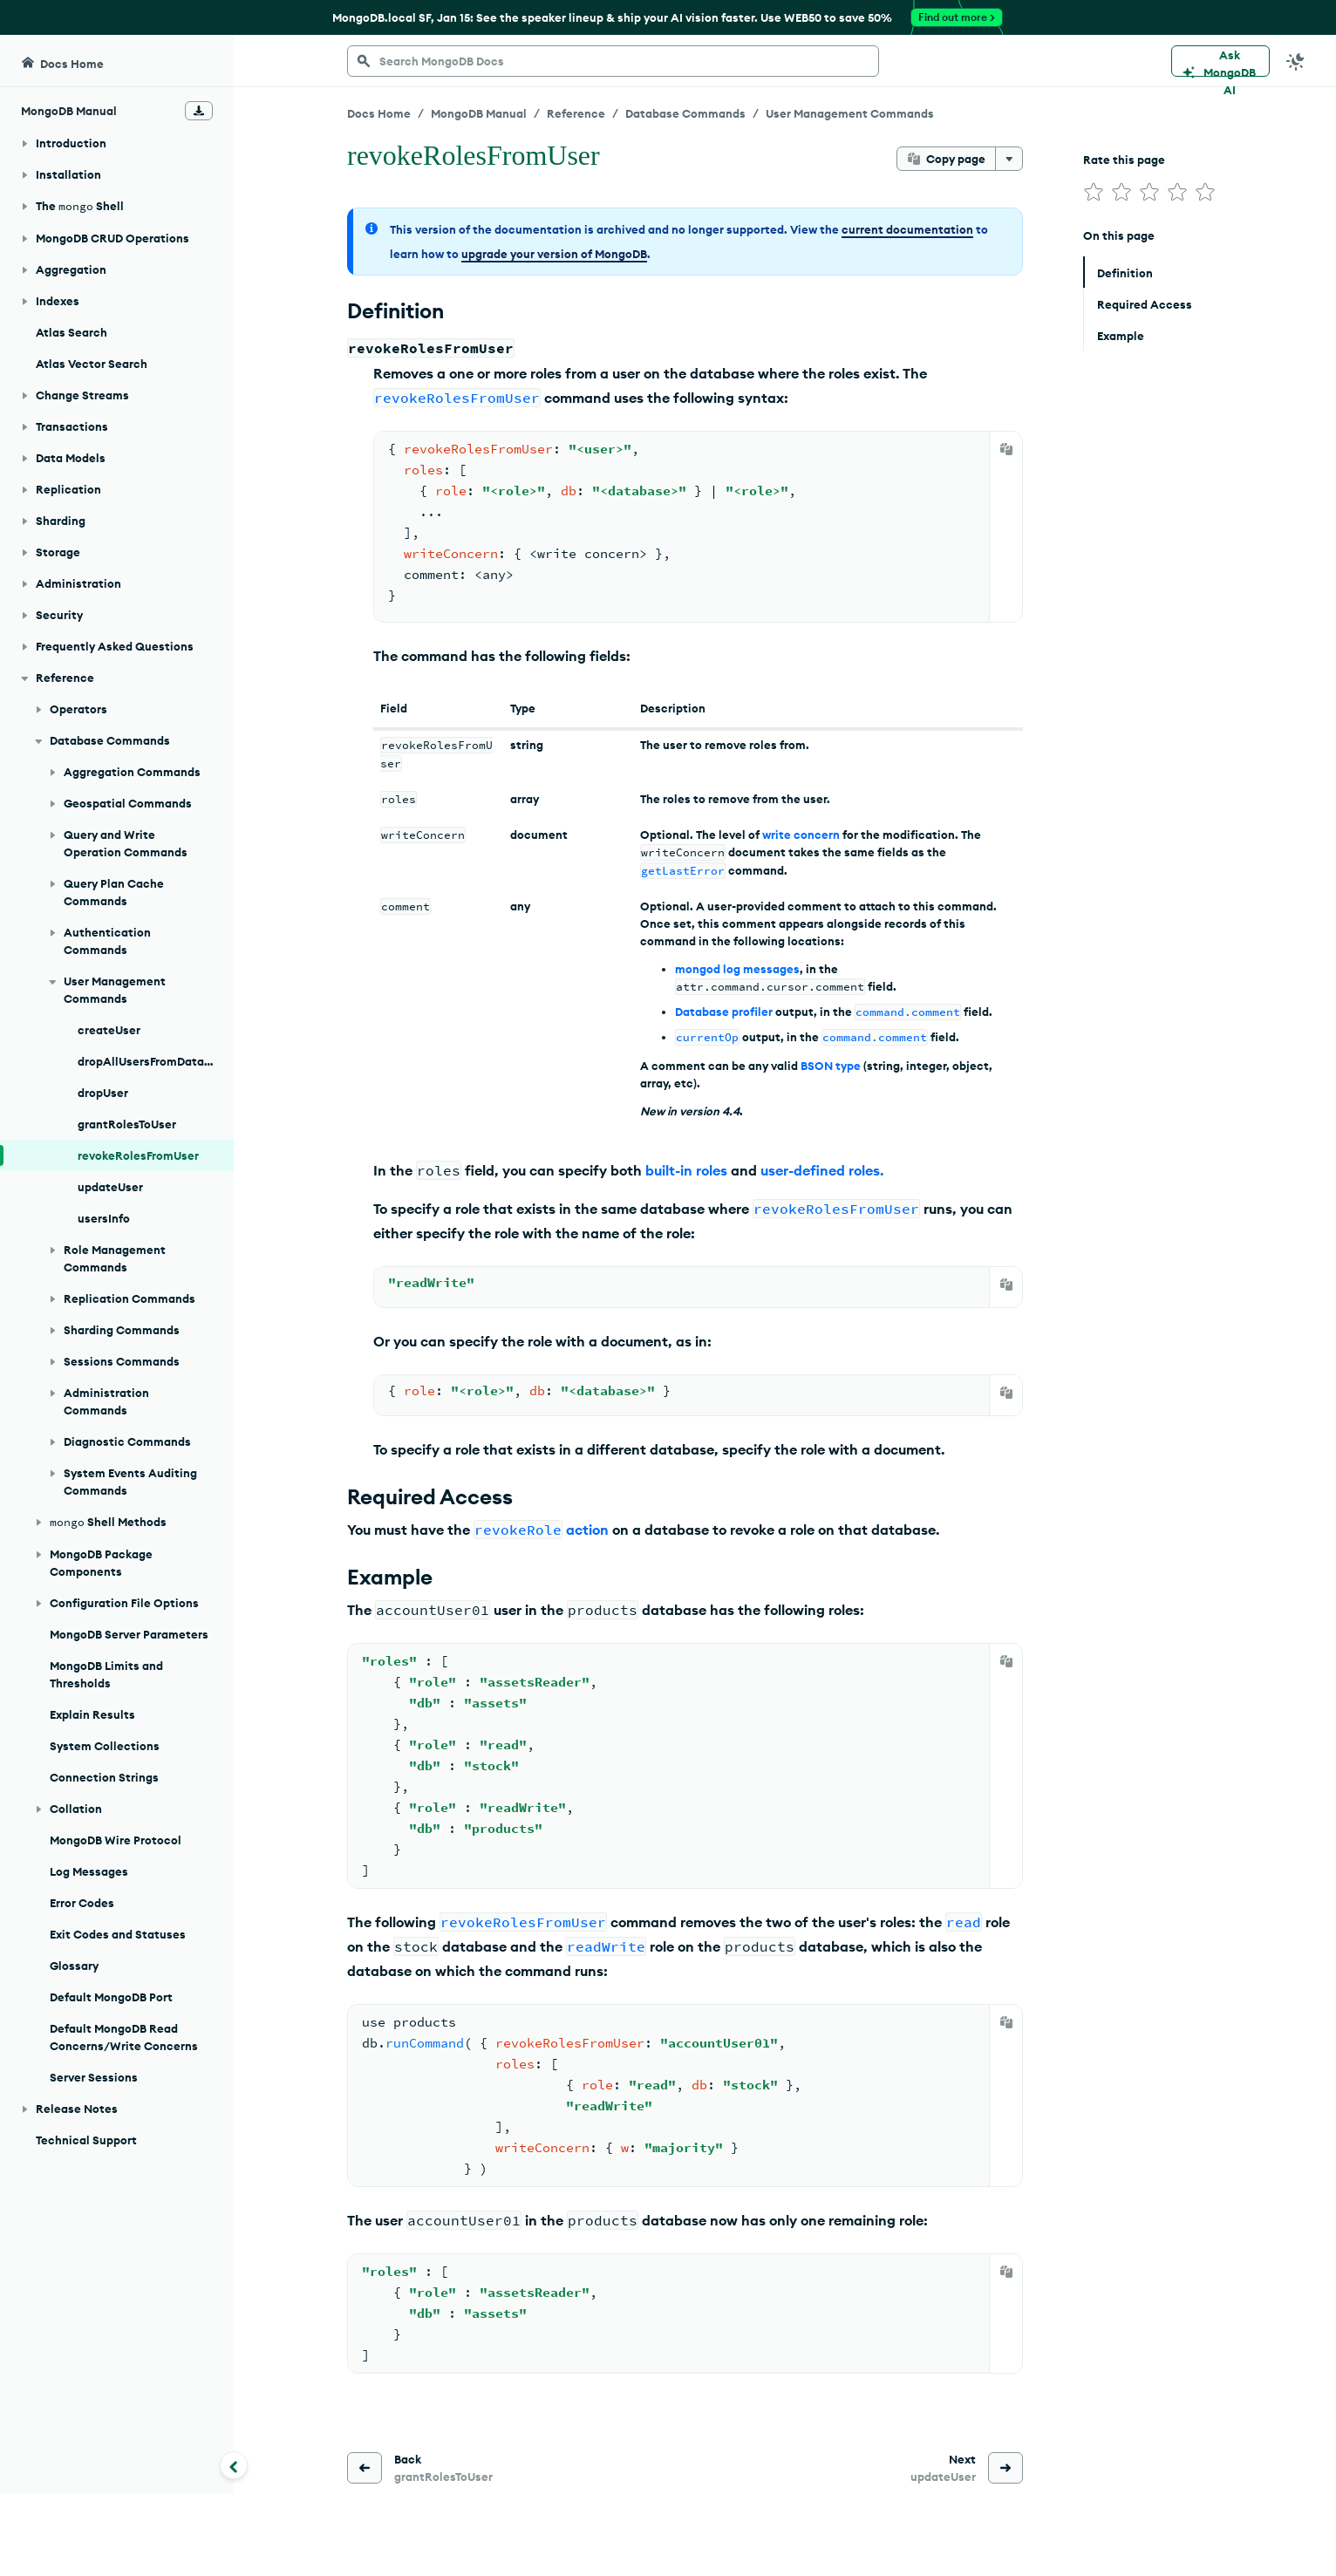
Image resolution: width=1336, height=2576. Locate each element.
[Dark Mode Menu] (1296, 61)
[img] (1093, 191)
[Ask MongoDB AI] (1220, 61)
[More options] (1009, 159)
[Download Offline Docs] (199, 110)
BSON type (831, 1066)
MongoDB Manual (479, 113)
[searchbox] (613, 61)
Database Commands (685, 113)
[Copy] (1006, 449)
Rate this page (1124, 160)
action (587, 1529)
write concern (801, 835)
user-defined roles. (821, 1170)
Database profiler (724, 1012)
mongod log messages (737, 969)
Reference (576, 113)
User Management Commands (850, 113)
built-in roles (686, 1170)
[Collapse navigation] (234, 2465)
